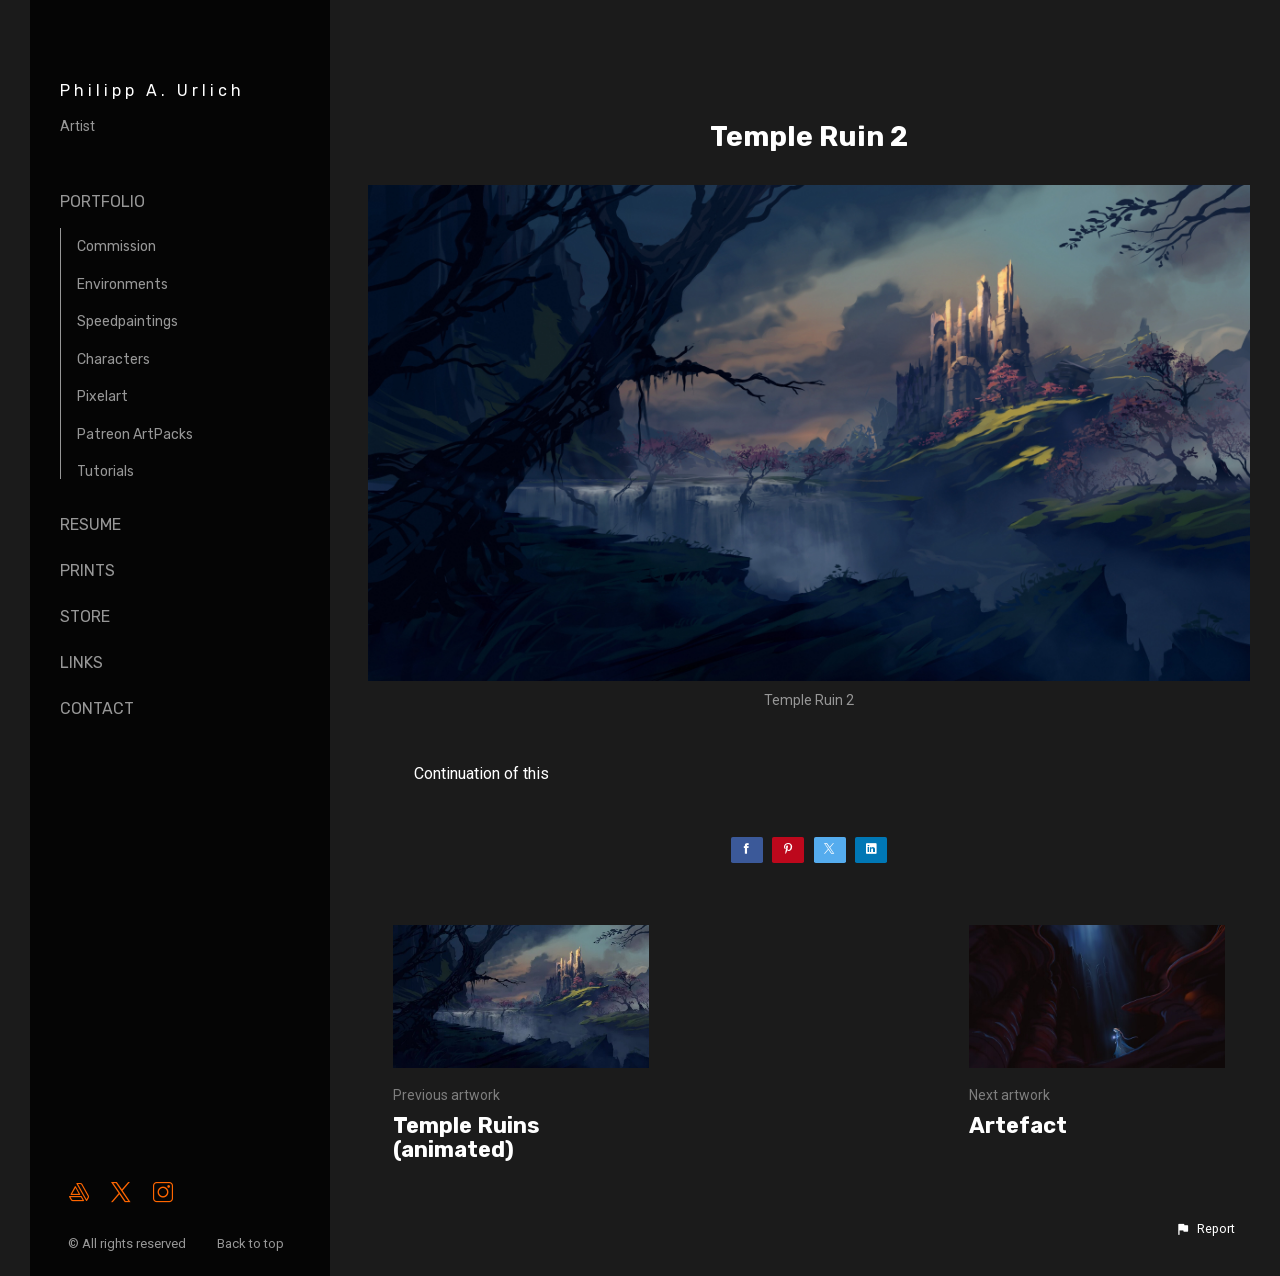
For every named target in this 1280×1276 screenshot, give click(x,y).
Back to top (252, 1243)
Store (85, 616)
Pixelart (102, 396)
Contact (97, 708)
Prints (87, 570)
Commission (116, 246)
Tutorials (105, 471)
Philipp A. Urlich (152, 90)
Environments (122, 284)
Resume (90, 524)
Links (81, 662)
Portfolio (102, 201)
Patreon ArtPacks (135, 434)
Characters (113, 359)
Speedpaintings (127, 321)
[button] (1205, 1229)
